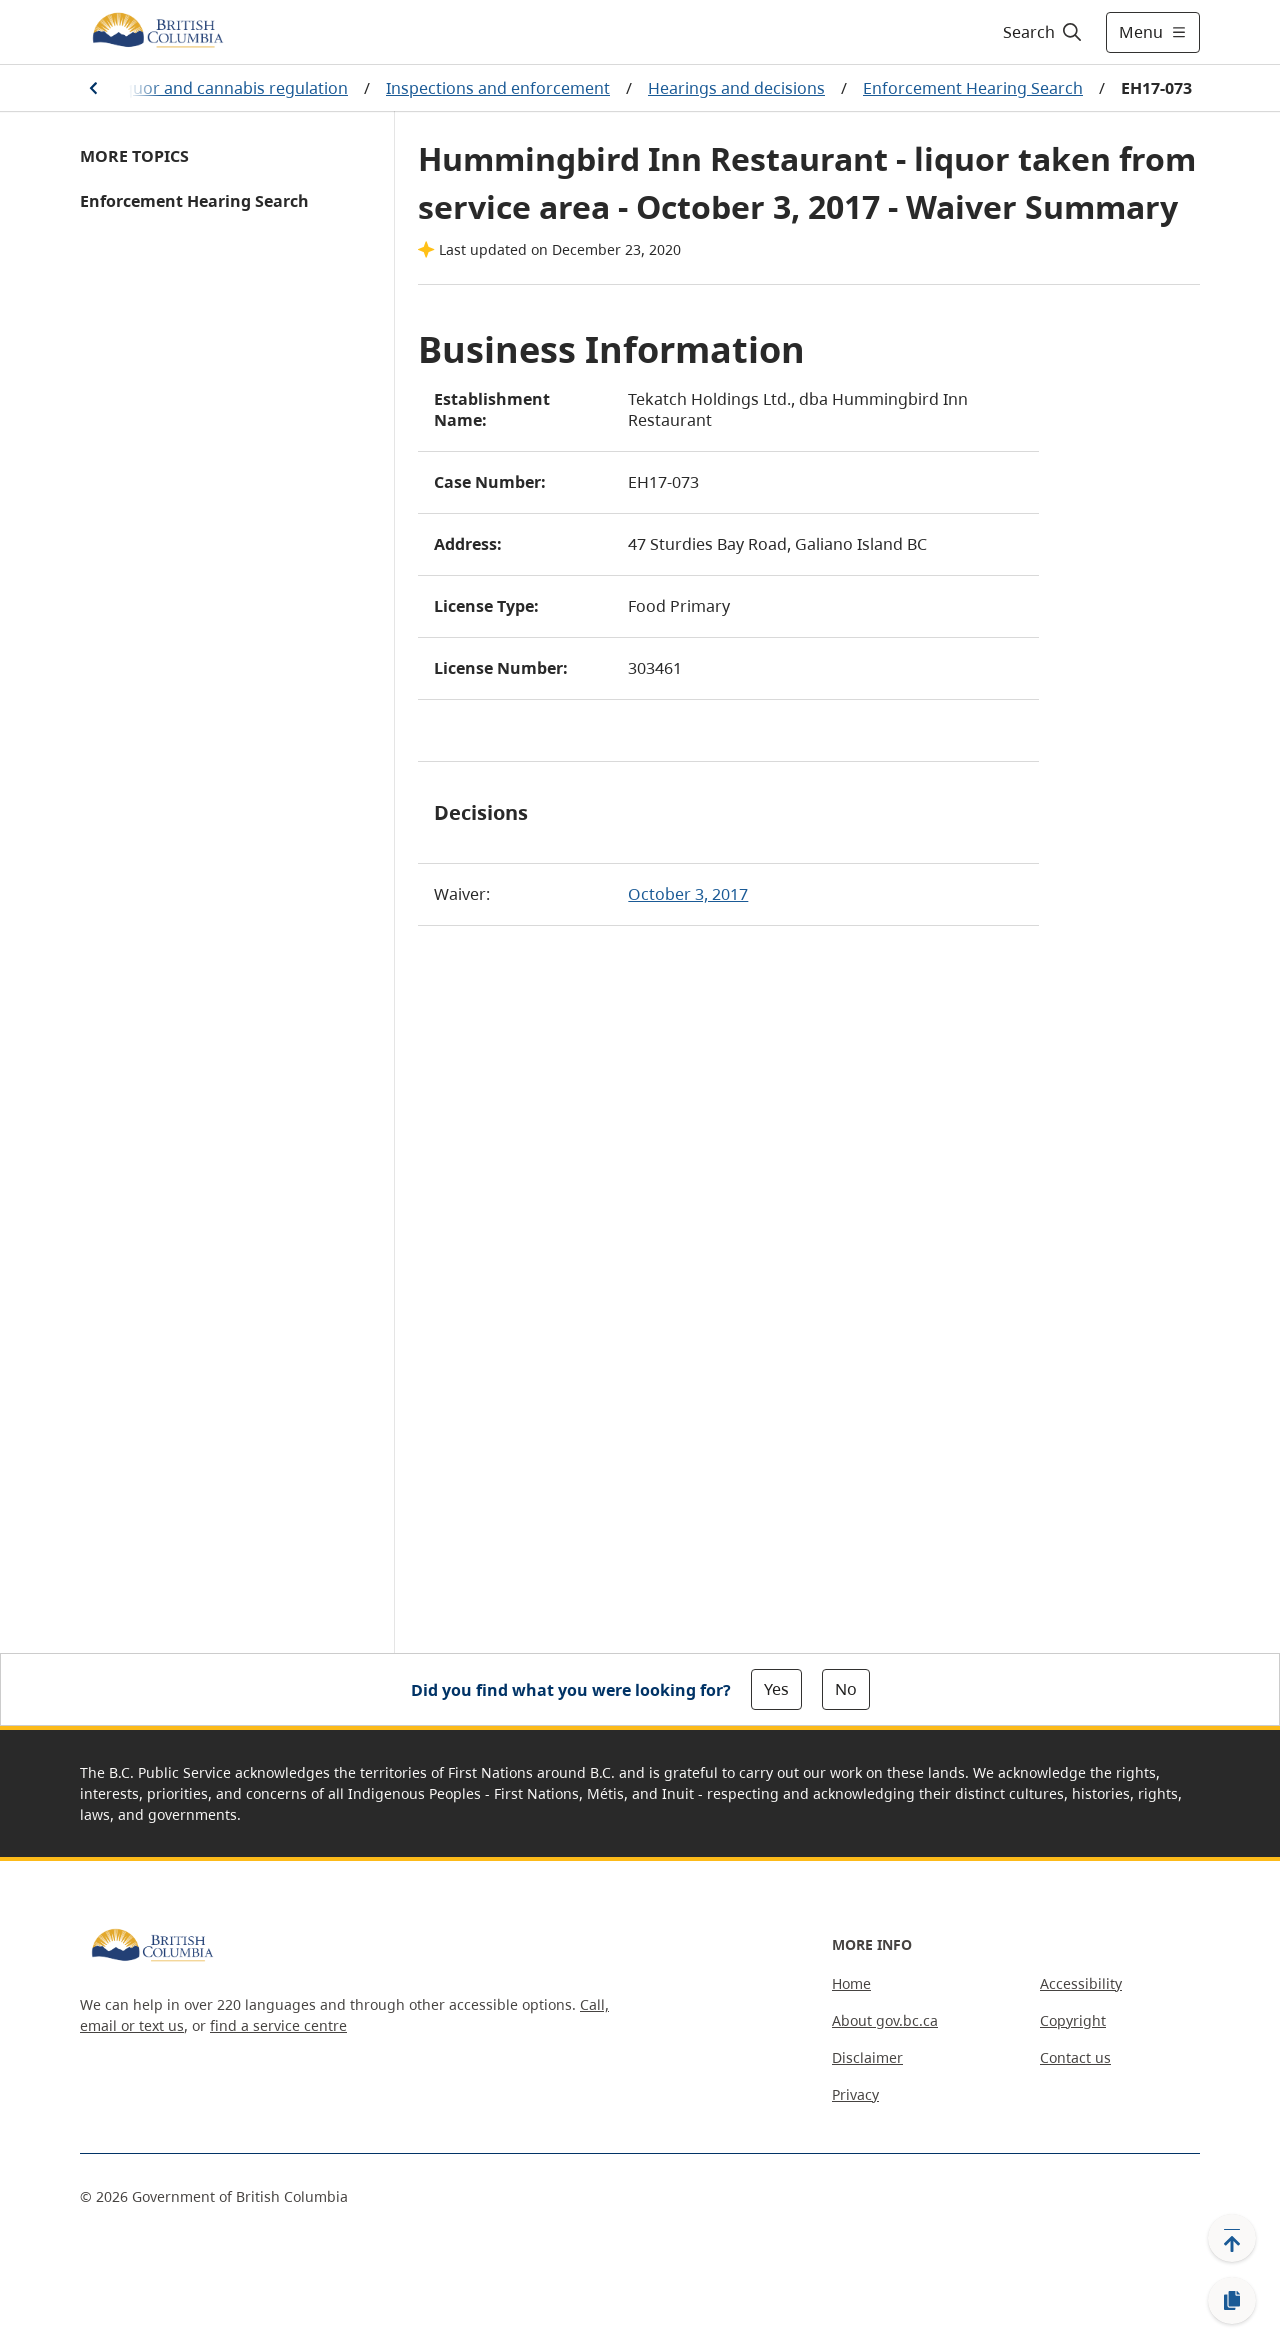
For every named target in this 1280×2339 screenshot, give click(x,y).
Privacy (855, 2094)
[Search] (1043, 32)
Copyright (1073, 2020)
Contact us (1075, 2057)
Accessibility (1081, 1983)
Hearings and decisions (736, 88)
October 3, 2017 (688, 894)
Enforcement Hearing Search (973, 88)
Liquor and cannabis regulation (229, 88)
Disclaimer (867, 2057)
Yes (776, 1689)
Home (851, 1983)
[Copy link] (1232, 2301)
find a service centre (278, 2025)
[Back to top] (1232, 2238)
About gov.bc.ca (885, 2020)
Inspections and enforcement (498, 88)
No (846, 1689)
